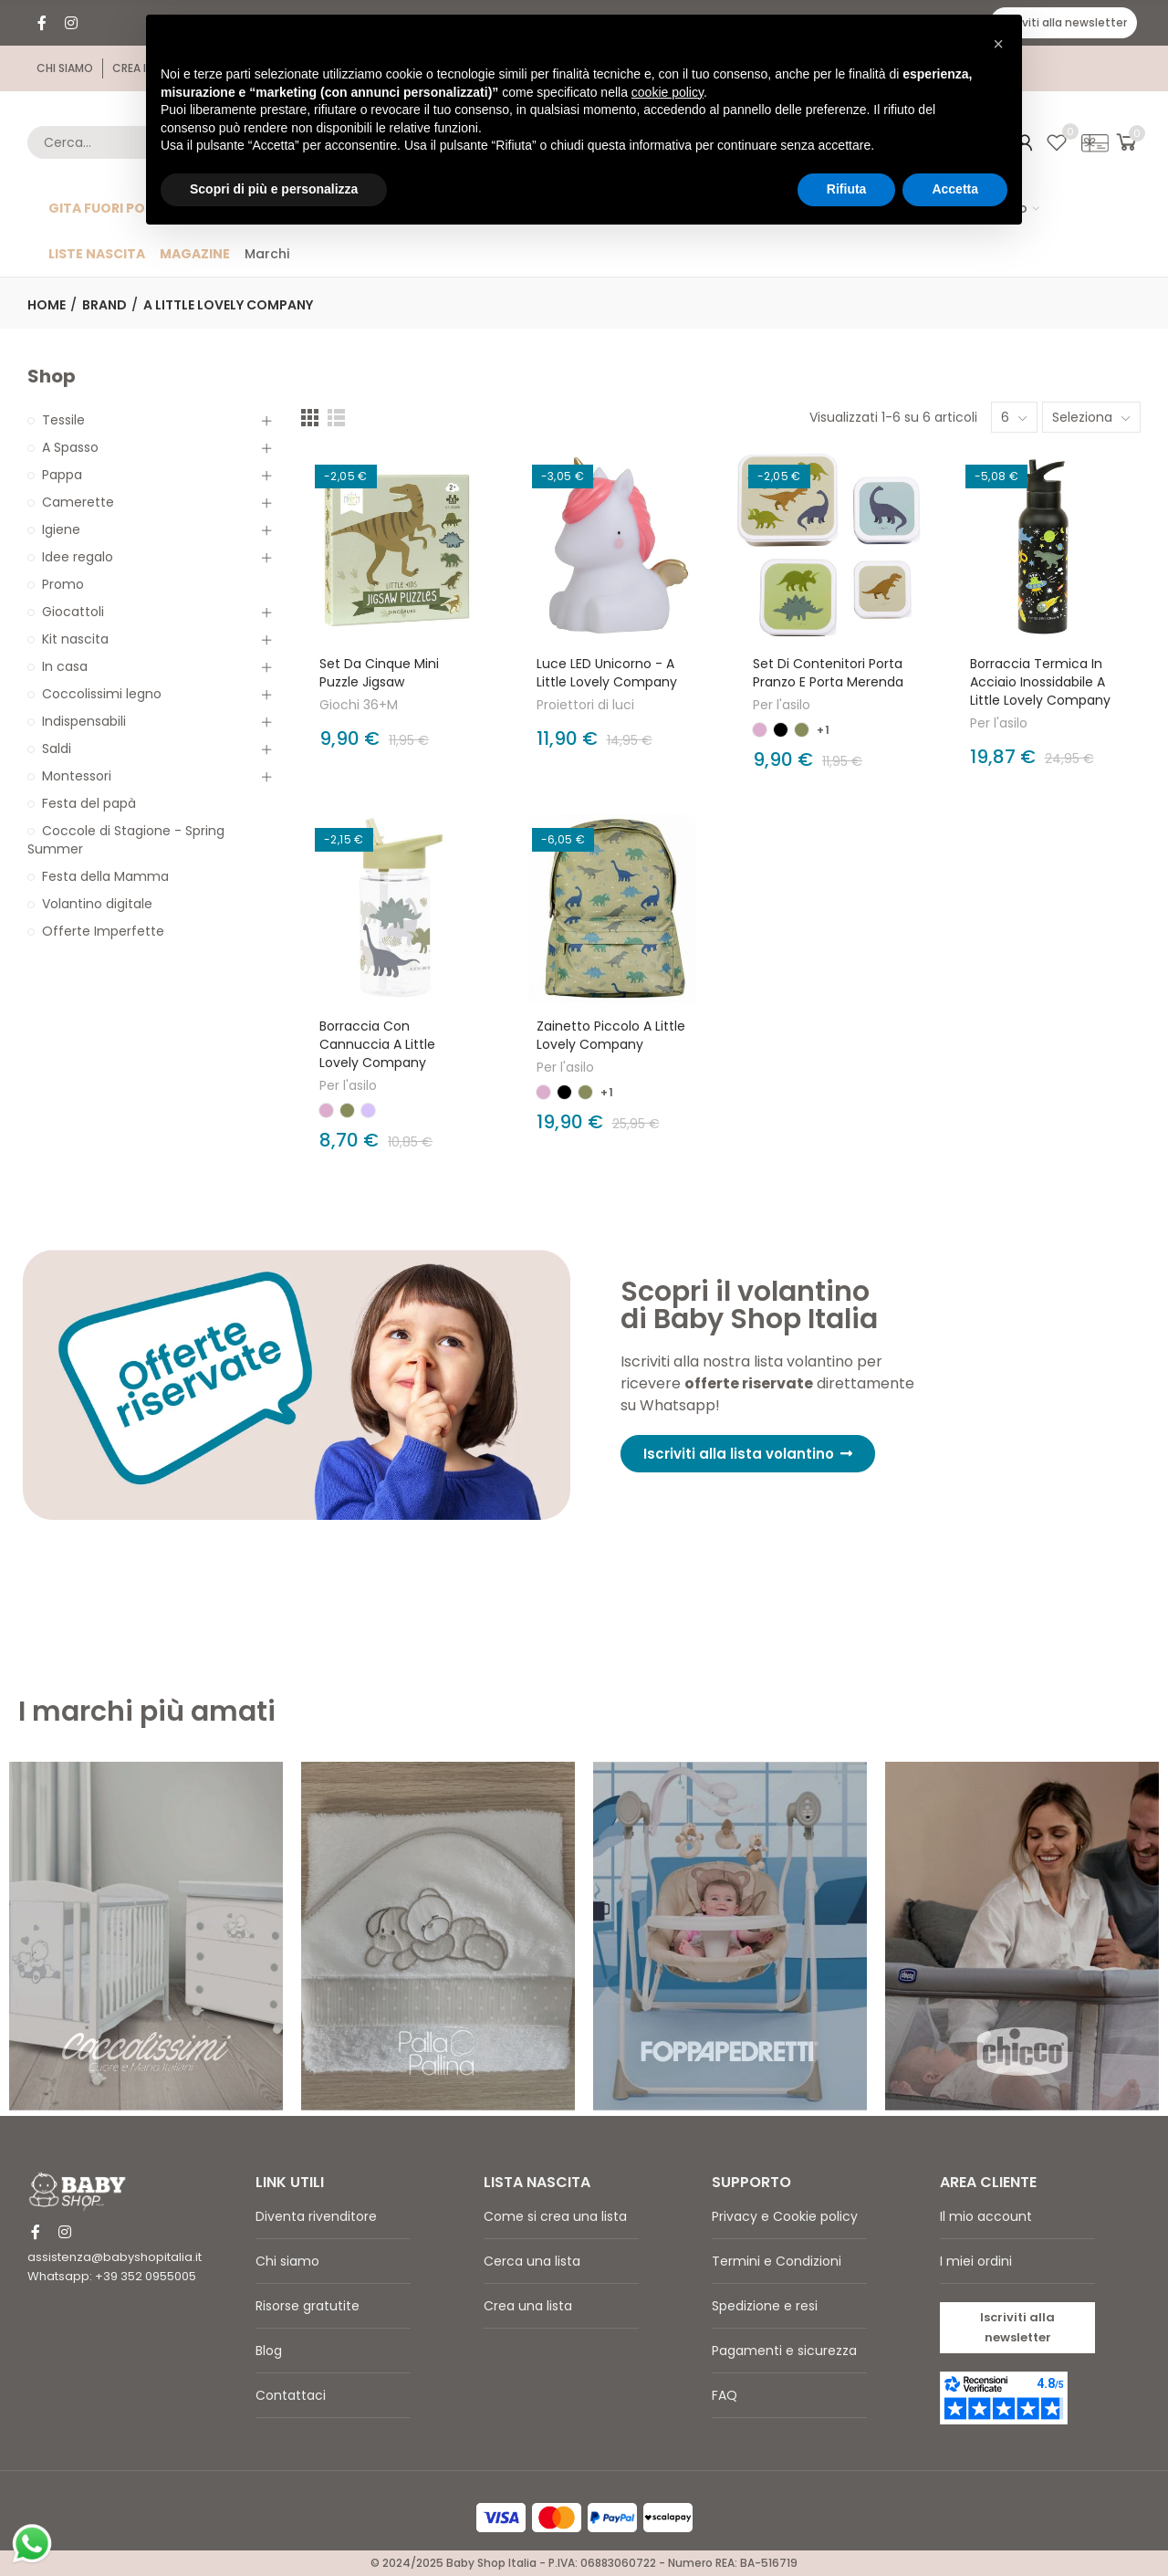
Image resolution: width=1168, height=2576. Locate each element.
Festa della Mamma (105, 876)
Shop (51, 376)
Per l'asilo (781, 705)
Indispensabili (84, 721)
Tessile (63, 420)
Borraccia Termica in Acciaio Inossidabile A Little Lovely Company (1040, 681)
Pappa (62, 475)
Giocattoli (73, 611)
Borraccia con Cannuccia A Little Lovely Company (377, 1044)
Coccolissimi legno (102, 694)
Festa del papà (89, 803)
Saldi (56, 748)
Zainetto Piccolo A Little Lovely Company (611, 1035)
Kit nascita (75, 639)
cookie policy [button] (667, 92)
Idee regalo (77, 557)
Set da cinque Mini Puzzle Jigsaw (379, 672)
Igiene (61, 529)
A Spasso (70, 447)
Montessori (76, 776)
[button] (1063, 22)
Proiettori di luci (585, 705)
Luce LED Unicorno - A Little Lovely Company (607, 672)
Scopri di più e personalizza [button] (274, 189)
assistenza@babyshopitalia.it (114, 2257)
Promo (63, 584)
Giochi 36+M (358, 705)
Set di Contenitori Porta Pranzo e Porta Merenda (828, 672)
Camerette (78, 502)
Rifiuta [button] (847, 189)
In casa (65, 666)
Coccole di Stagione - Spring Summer (125, 840)
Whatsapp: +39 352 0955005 (111, 2276)
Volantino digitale (97, 904)
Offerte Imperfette (103, 931)
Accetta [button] (955, 189)
